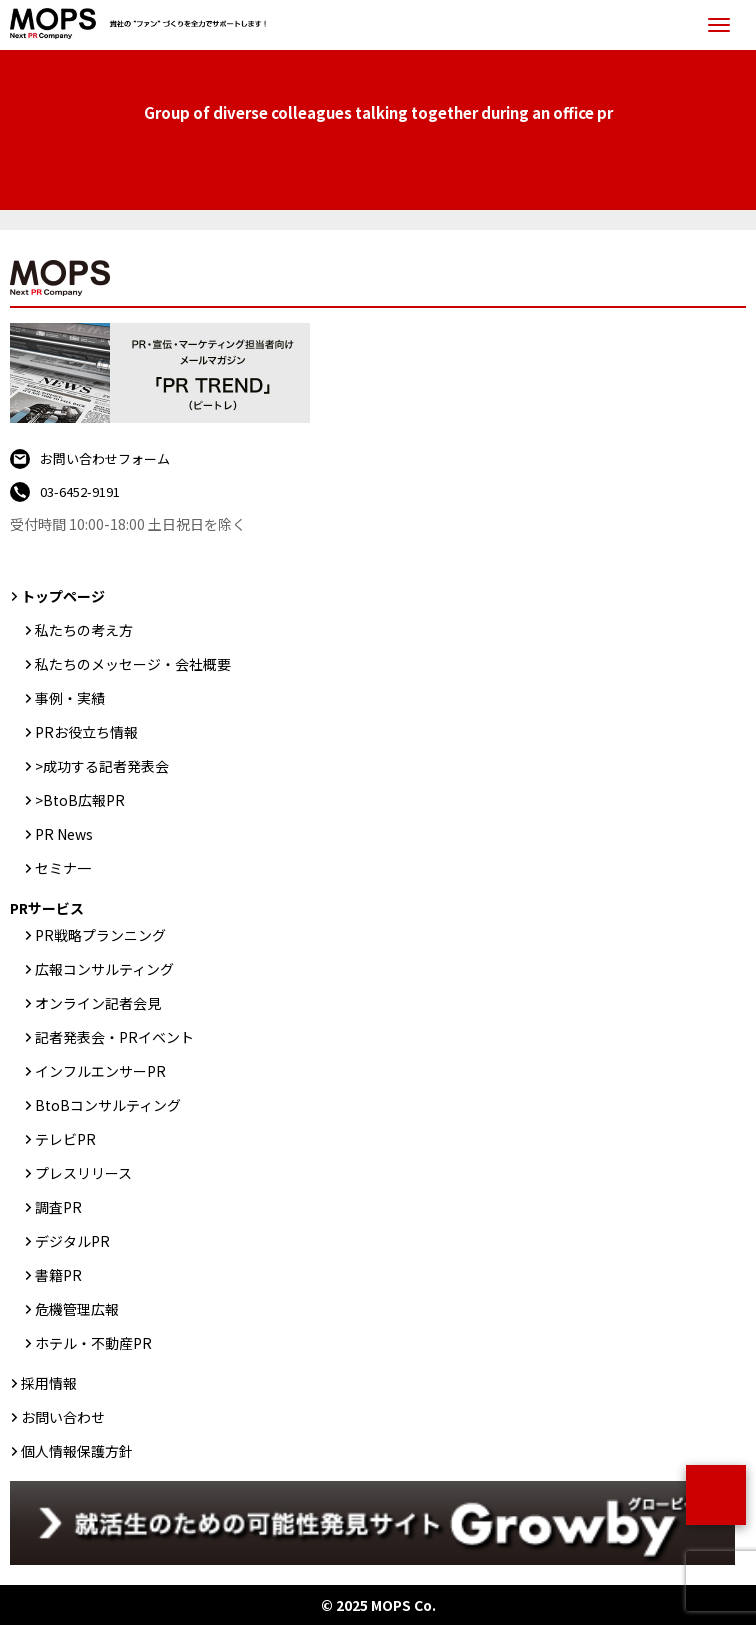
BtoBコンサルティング (108, 1105)
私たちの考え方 (84, 630)
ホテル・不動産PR (93, 1343)
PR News (64, 834)
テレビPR (65, 1139)
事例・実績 (70, 698)
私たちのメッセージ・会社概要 (133, 664)
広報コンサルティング (104, 969)
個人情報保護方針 (77, 1451)
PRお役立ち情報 (86, 732)
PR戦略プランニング (100, 935)
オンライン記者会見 (98, 1003)
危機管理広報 (77, 1309)
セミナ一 (63, 868)
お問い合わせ (63, 1417)
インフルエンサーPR (100, 1071)
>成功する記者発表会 (102, 766)
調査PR (58, 1207)
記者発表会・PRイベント (114, 1037)
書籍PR (58, 1275)
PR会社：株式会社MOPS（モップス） (143, 25)
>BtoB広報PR (80, 800)
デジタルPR (72, 1241)
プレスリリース (83, 1173)
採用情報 (49, 1383)
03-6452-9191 (80, 491)
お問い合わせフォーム (105, 458)
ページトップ (716, 1495)
